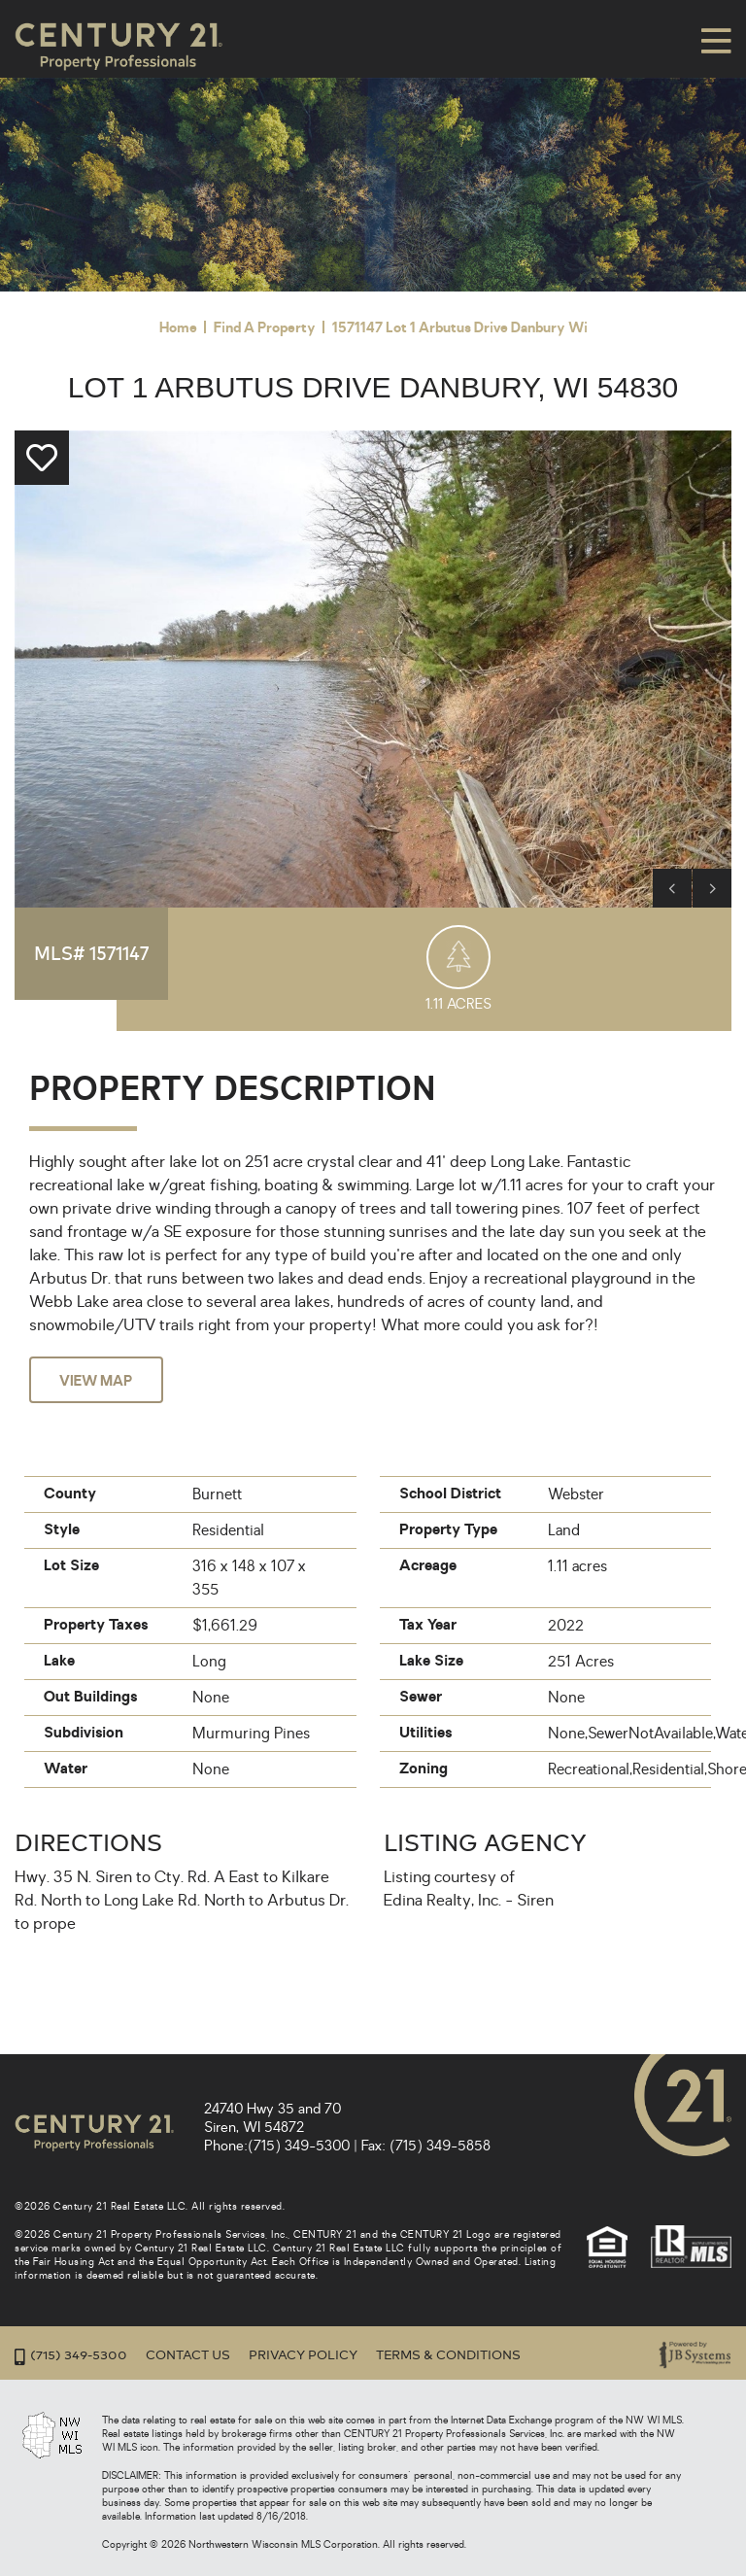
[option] (373, 669)
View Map (98, 1381)
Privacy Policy (303, 2355)
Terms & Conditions (448, 2355)
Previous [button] (672, 888)
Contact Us (188, 2355)
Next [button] (712, 888)
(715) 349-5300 (299, 2146)
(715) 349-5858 (440, 2146)
